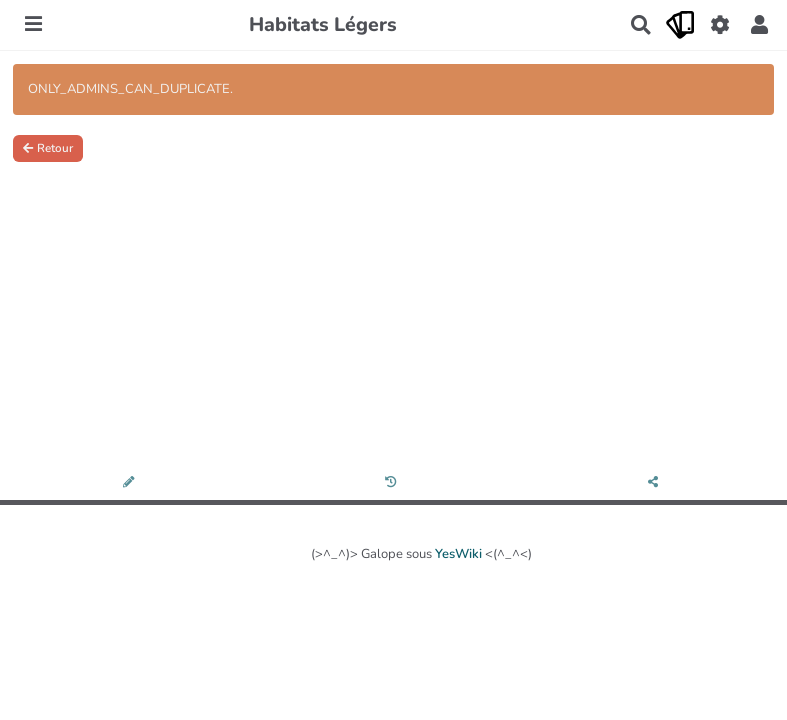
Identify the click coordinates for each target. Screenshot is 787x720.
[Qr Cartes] (680, 25)
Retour (48, 148)
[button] (759, 25)
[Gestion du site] (719, 25)
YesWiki (458, 554)
